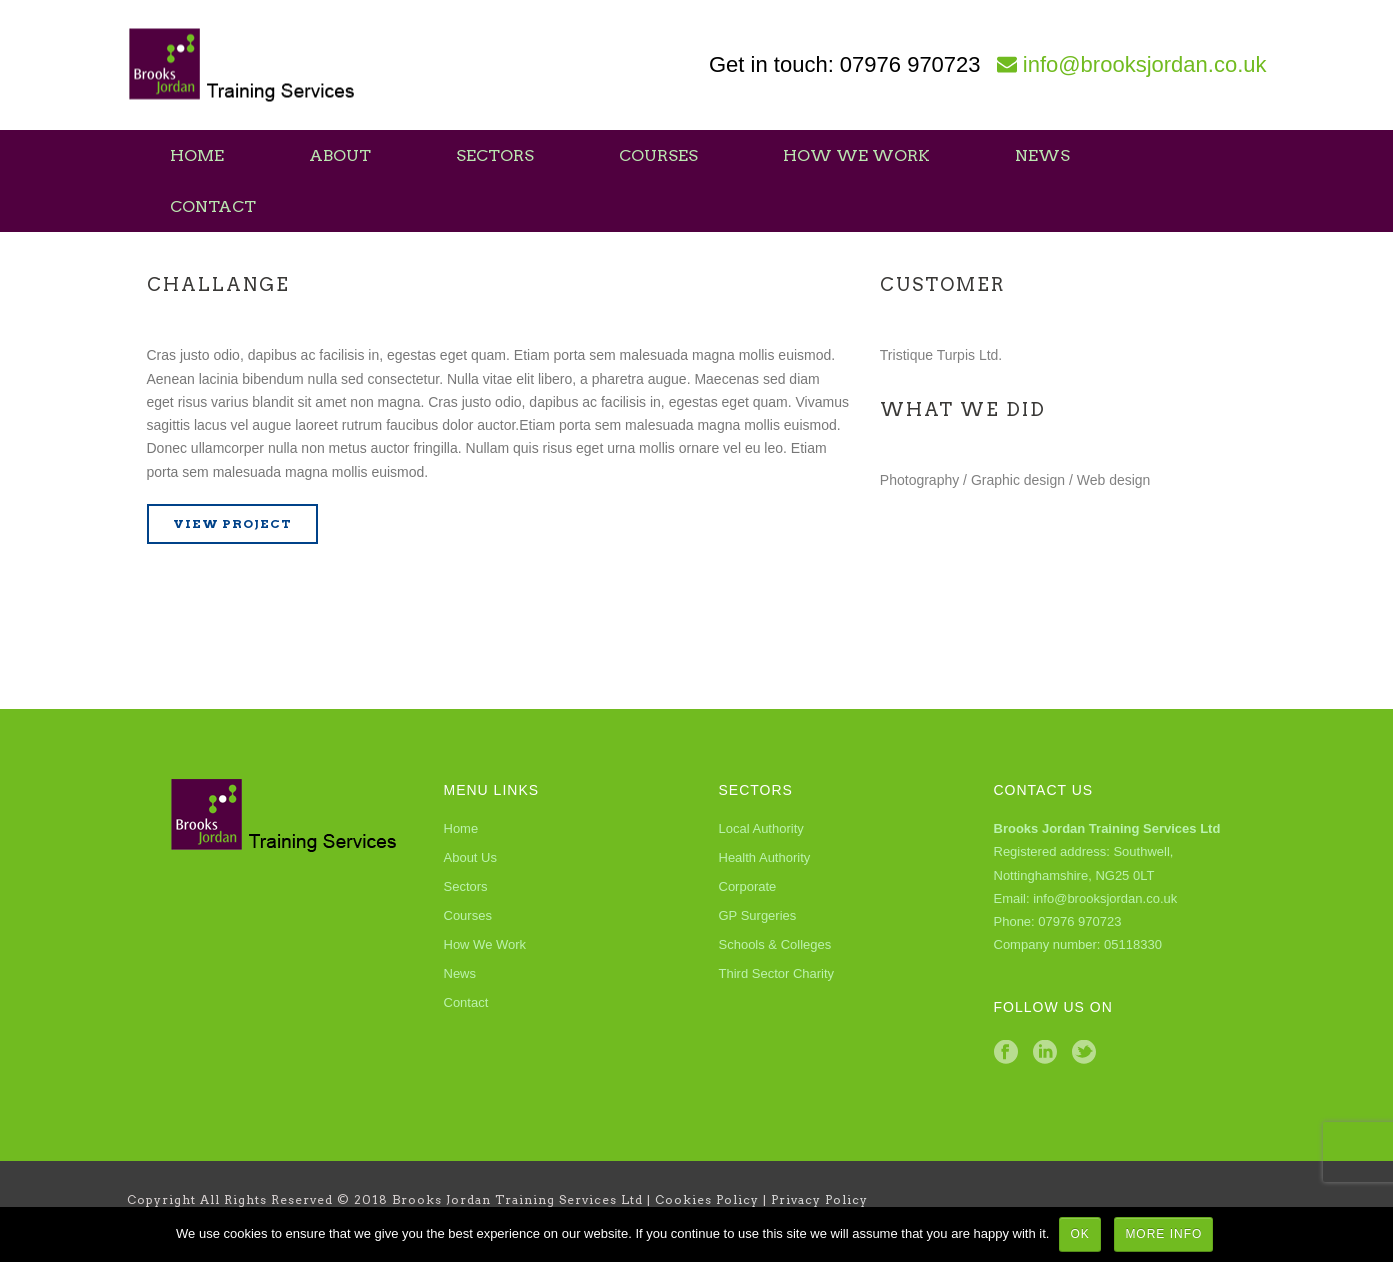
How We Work (856, 155)
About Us (470, 857)
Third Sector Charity (777, 973)
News (1042, 155)
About (340, 155)
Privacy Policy (819, 1199)
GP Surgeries (758, 915)
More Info (1163, 1234)
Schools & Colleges (775, 944)
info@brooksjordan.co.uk (1145, 64)
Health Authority (765, 857)
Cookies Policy (707, 1199)
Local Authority (761, 828)
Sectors (495, 155)
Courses (658, 155)
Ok (1079, 1234)
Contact (213, 206)
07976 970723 (910, 64)
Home (197, 155)
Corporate (748, 886)
